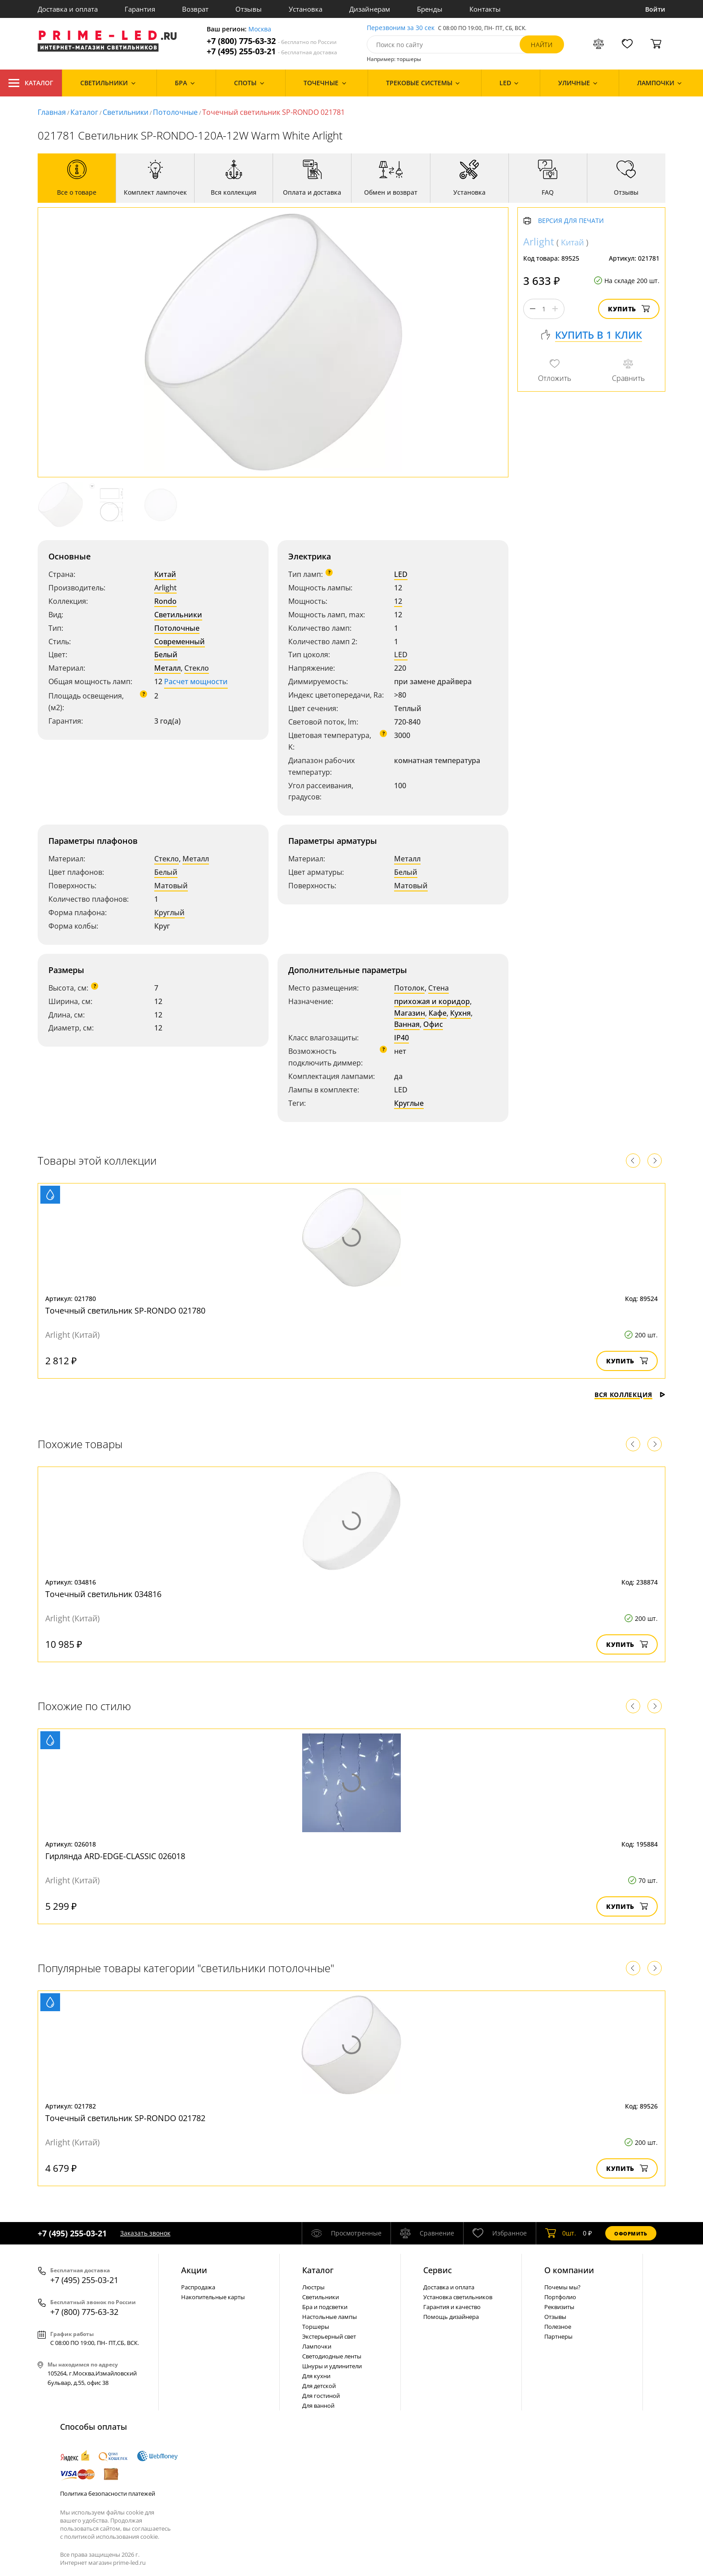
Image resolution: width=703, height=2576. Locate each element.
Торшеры (315, 2327)
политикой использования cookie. (111, 2536)
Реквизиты (559, 2307)
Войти (655, 9)
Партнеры (558, 2336)
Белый (166, 654)
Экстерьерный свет (329, 2336)
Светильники (125, 112)
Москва (259, 29)
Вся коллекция (630, 1394)
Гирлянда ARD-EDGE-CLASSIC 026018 (115, 1856)
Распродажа (198, 2287)
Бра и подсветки (324, 2307)
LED (401, 574)
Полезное (557, 2327)
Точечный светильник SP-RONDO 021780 (125, 1310)
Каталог (31, 83)
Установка (305, 8)
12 (398, 601)
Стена (438, 988)
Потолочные (175, 112)
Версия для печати (571, 221)
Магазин (409, 1013)
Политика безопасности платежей (107, 2493)
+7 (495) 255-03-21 (272, 51)
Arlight (165, 588)
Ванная (407, 1024)
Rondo (165, 601)
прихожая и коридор (432, 1001)
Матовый (171, 886)
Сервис (437, 2270)
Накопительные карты (213, 2297)
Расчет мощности (196, 681)
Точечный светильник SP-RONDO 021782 (125, 2118)
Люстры (313, 2287)
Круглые (409, 1103)
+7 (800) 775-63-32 (272, 41)
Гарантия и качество (452, 2307)
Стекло (196, 668)
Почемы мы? (562, 2287)
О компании (569, 2270)
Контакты (485, 8)
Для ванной (318, 2405)
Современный (179, 641)
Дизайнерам (369, 8)
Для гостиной (321, 2396)
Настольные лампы (329, 2317)
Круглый (169, 912)
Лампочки (316, 2346)
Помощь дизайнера (451, 2317)
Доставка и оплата (68, 8)
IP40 (401, 1038)
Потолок (409, 988)
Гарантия (140, 8)
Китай (165, 574)
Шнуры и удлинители (332, 2366)
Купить (629, 309)
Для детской (319, 2386)
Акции (194, 2270)
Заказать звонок (145, 2233)
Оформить (630, 2233)
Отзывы (248, 8)
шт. (560, 2233)
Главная (52, 112)
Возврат (195, 8)
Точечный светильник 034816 (103, 1594)
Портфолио (560, 2297)
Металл (167, 668)
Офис (433, 1024)
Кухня (460, 1013)
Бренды (430, 8)
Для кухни (316, 2376)
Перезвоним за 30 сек (400, 28)
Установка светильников (457, 2297)
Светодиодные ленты (331, 2356)
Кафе (438, 1013)
